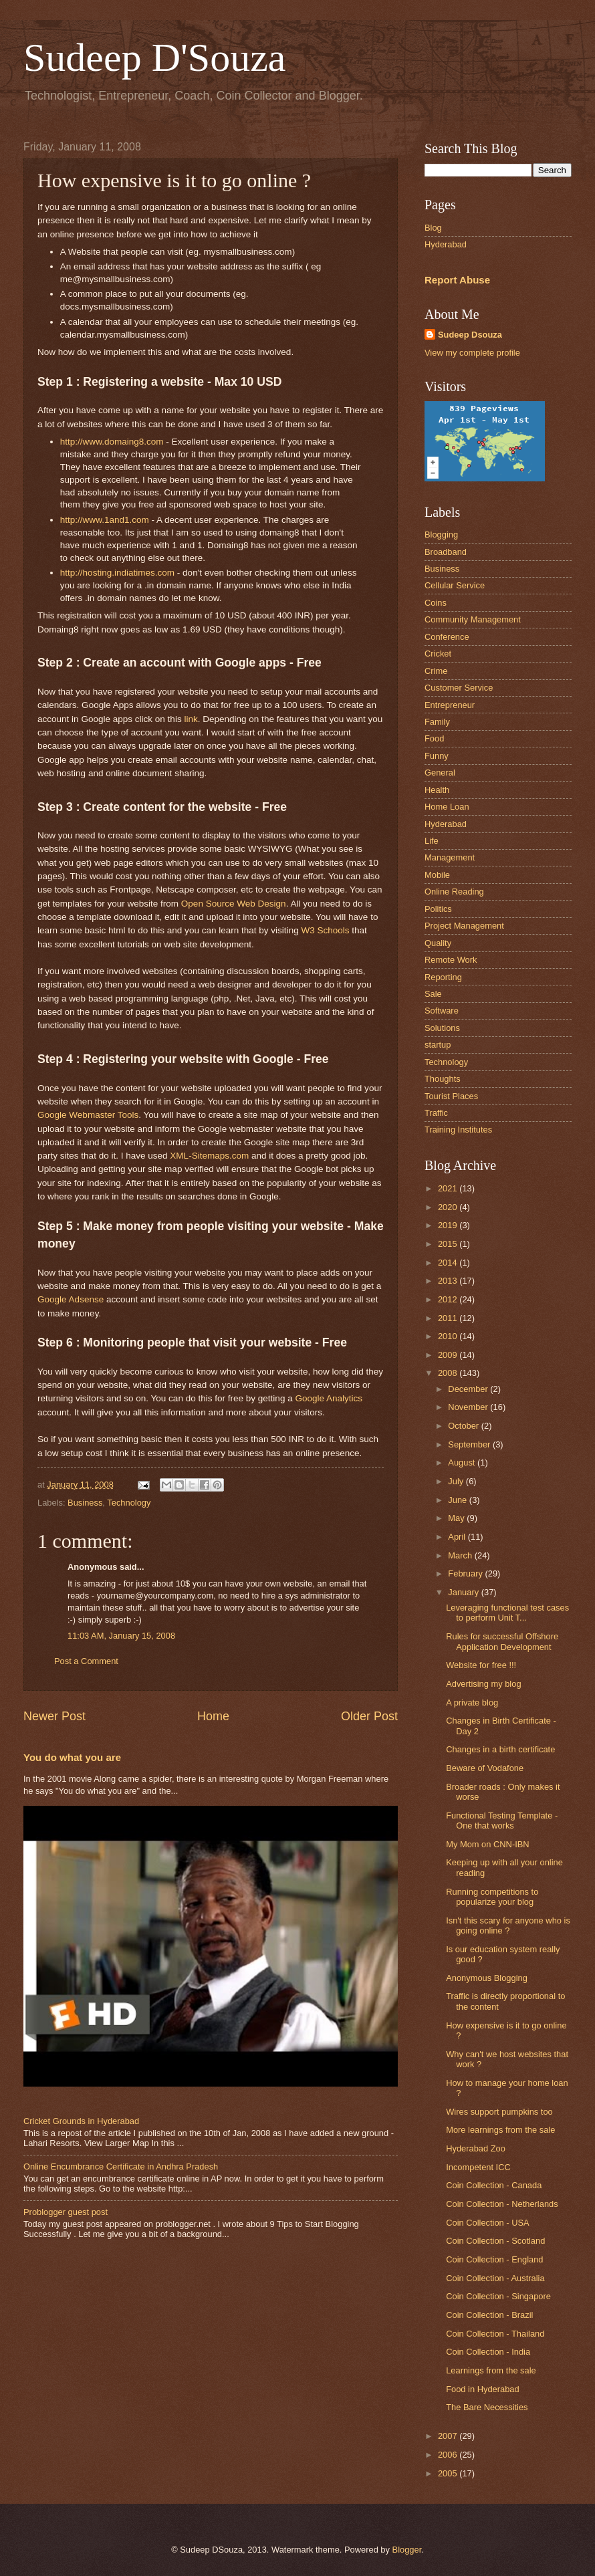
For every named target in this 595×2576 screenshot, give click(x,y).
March (461, 1555)
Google (70, 1299)
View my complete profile (472, 353)
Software (442, 1011)
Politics (438, 909)
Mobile (437, 875)
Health (437, 790)
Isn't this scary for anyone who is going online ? (508, 1925)
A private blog (472, 1702)
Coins (436, 603)
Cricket (438, 654)
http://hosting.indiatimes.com (117, 573)
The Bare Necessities (486, 2407)
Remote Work (451, 960)
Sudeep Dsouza (470, 335)
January (464, 1592)
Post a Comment (86, 1661)
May (457, 1518)
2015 (448, 1244)
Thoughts (443, 1079)
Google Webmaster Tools (87, 1115)
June (458, 1500)
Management (450, 857)
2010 (448, 1336)
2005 (448, 2473)
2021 (448, 1188)
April (457, 1537)
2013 (448, 1281)
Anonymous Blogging (486, 1978)
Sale (433, 994)
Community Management (473, 619)
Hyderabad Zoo (475, 2148)
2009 (448, 1355)
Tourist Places (451, 1096)
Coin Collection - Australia (495, 2278)
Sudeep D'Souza (154, 57)
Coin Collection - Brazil (489, 2315)
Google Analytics (328, 1398)
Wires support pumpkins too (499, 2112)
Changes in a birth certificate (500, 1749)
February (466, 1573)
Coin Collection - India (488, 2352)
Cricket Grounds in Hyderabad (81, 2121)
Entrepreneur (450, 705)
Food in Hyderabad (482, 2389)
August (462, 1462)
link (190, 719)
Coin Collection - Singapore (498, 2296)
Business (85, 1503)
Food (434, 738)
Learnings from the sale (491, 2370)
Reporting (443, 977)
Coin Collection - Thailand (495, 2334)
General (440, 773)
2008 (448, 1373)
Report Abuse (457, 279)
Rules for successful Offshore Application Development (502, 1641)
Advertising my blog (483, 1684)
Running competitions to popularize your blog (492, 1897)
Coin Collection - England (494, 2259)
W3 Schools (325, 930)
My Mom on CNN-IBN (487, 1844)
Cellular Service (455, 585)
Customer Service (459, 688)
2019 (448, 1225)
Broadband (446, 552)
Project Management (464, 926)
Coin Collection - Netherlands (502, 2204)
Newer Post (54, 1716)
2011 (448, 1318)
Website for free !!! (481, 1665)
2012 (448, 1299)
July (456, 1481)
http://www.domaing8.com (112, 442)
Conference (447, 637)
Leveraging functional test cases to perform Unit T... (507, 1613)
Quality (438, 943)
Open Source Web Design (233, 904)
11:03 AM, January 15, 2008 (121, 1636)
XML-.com (209, 1156)
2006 (448, 2455)
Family (437, 722)
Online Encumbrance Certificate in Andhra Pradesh (120, 2166)
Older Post (369, 1716)
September (470, 1444)
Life (432, 841)
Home (213, 1716)
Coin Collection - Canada (494, 2185)
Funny (437, 756)
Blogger (407, 2550)
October (464, 1426)
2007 (448, 2436)
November (469, 1407)
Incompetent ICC (478, 2167)
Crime (436, 671)
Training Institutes (458, 1130)
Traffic (436, 1113)
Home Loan (447, 807)
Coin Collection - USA (487, 2223)
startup (438, 1045)
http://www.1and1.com (104, 520)
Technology (128, 1503)
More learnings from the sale (500, 2130)
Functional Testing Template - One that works (502, 1820)
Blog (433, 228)
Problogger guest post (65, 2212)
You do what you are (72, 1757)
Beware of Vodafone (484, 1768)
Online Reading (454, 892)
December (469, 1389)
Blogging (441, 535)
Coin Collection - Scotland (495, 2241)
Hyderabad (446, 244)
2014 (448, 1263)
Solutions (442, 1028)
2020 (448, 1207)
